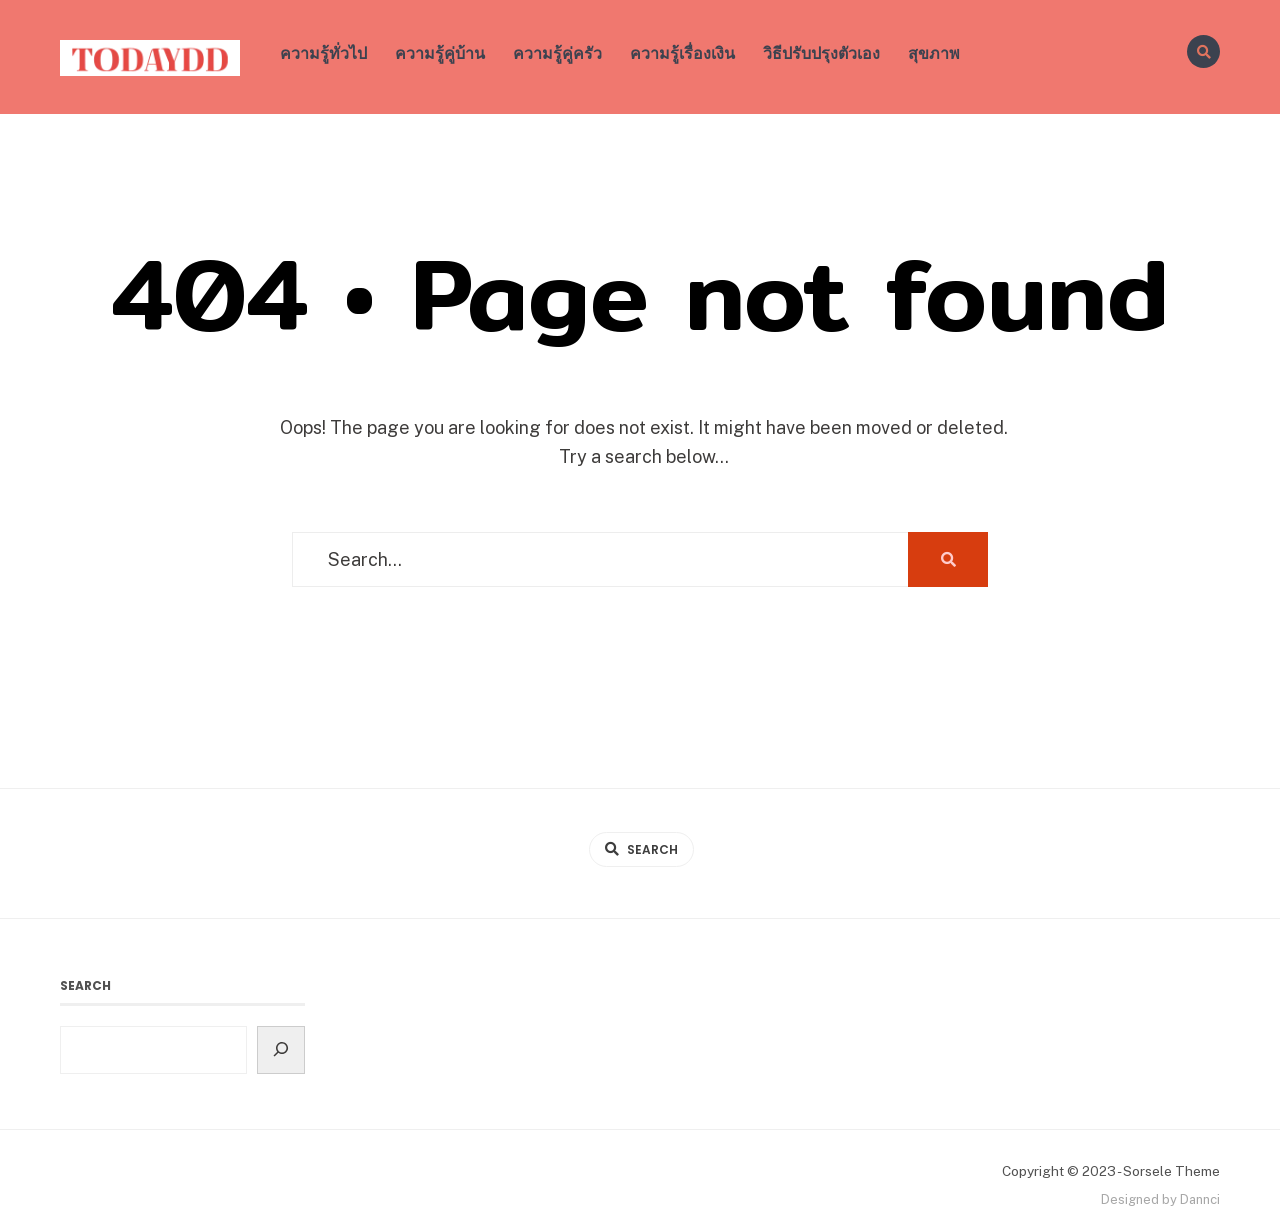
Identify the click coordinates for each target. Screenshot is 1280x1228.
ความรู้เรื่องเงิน (682, 53)
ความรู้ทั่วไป (323, 53)
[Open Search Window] (1203, 51)
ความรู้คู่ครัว (557, 53)
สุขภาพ (934, 53)
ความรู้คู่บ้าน (440, 53)
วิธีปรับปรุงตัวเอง (821, 53)
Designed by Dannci (1160, 1199)
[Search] (281, 1050)
